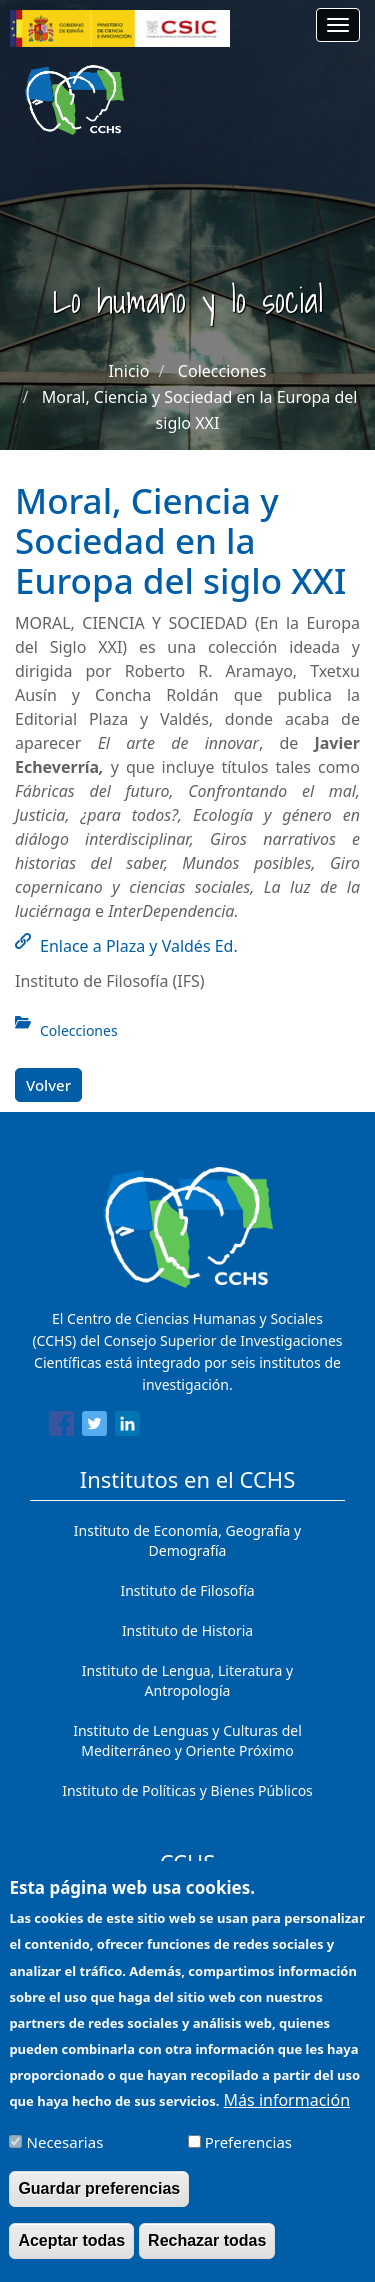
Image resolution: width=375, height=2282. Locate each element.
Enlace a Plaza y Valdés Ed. (139, 946)
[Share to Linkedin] (127, 1427)
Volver (48, 1085)
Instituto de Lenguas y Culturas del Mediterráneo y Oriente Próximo (187, 1740)
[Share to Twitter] (94, 1427)
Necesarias (65, 2151)
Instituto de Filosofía (187, 1590)
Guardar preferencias (99, 2197)
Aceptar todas (71, 2249)
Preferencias (248, 2151)
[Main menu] (338, 25)
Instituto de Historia (187, 1630)
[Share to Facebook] (61, 1427)
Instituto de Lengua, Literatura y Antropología (187, 1680)
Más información (287, 2109)
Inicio (128, 371)
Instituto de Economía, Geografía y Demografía (187, 1540)
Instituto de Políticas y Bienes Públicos (187, 1790)
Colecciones (222, 371)
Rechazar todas (207, 2249)
